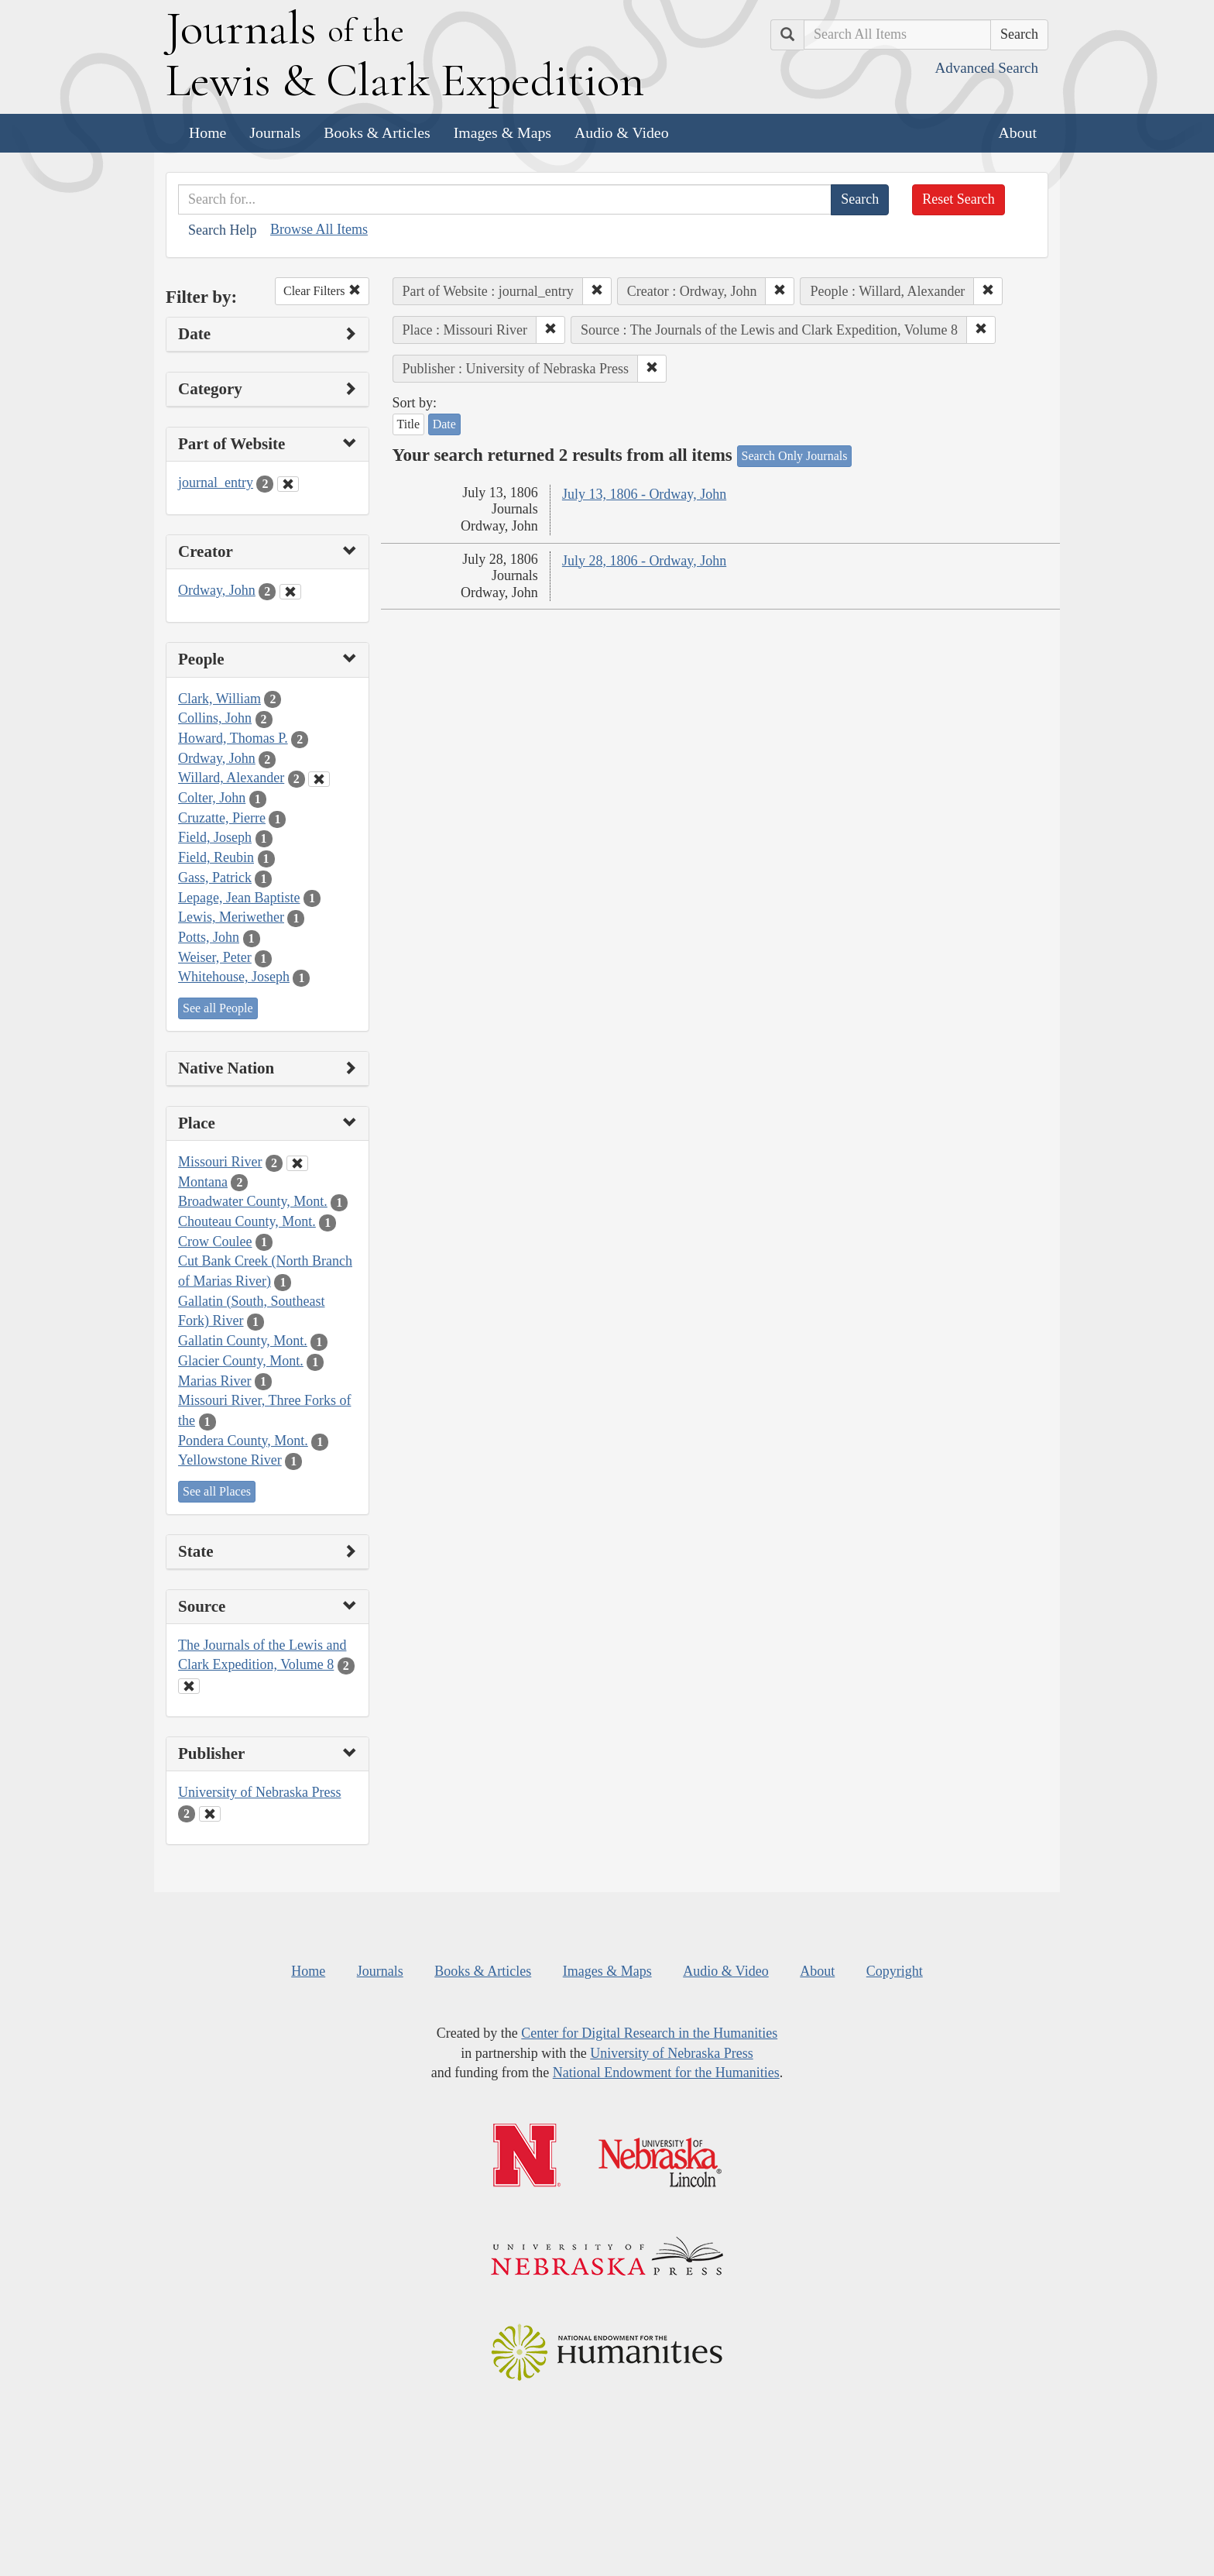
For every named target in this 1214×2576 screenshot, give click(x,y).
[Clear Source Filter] (189, 1686)
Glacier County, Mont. (241, 1361)
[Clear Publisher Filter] (210, 1814)
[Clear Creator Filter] (290, 591)
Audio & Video (621, 132)
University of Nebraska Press (259, 1792)
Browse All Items (319, 229)
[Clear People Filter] (319, 779)
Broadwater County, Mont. (253, 1201)
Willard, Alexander (231, 777)
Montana (203, 1182)
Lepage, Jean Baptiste (239, 897)
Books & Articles (377, 132)
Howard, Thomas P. (233, 738)
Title (408, 424)
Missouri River (220, 1162)
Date (444, 424)
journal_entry (215, 482)
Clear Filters (322, 290)
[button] (597, 291)
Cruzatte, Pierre (222, 818)
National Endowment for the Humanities (666, 2072)
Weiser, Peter (215, 957)
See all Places (217, 1491)
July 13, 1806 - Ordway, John (644, 494)
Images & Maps (502, 132)
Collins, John (215, 718)
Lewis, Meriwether (231, 917)
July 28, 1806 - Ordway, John (644, 560)
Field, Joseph (215, 837)
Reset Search (958, 199)
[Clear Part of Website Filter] (288, 484)
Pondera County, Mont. (243, 1440)
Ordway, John (216, 590)
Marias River (214, 1381)
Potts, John (208, 937)
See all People (218, 1008)
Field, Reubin (216, 857)
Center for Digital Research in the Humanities (649, 2033)
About (1018, 132)
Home (207, 132)
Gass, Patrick (215, 877)
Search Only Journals (795, 455)
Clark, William (219, 698)
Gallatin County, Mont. (242, 1340)
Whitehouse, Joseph (234, 976)
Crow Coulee (215, 1241)
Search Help (222, 230)
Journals (274, 132)
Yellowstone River (230, 1460)
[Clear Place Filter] (297, 1163)
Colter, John (211, 797)
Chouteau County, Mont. (247, 1221)
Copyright (894, 1971)
